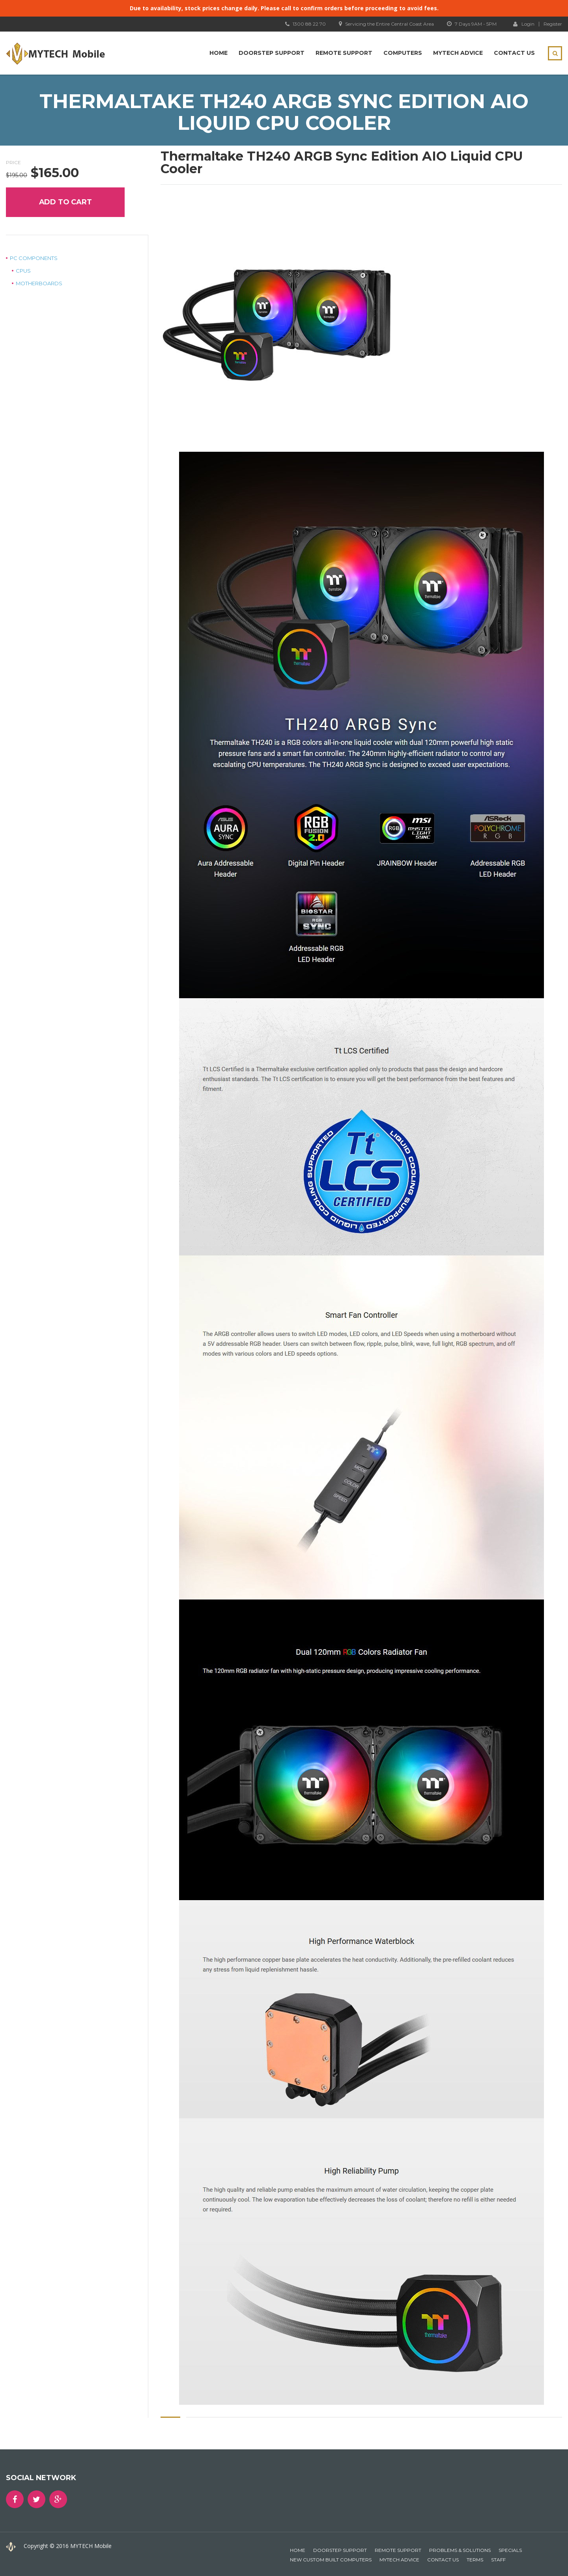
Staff (498, 2560)
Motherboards (39, 283)
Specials (510, 2550)
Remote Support (344, 52)
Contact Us (514, 52)
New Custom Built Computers (331, 2560)
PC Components (34, 258)
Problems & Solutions (460, 2550)
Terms (475, 2560)
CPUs (23, 271)
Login (523, 23)
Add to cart (65, 202)
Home (218, 52)
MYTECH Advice (458, 52)
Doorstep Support (272, 52)
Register (553, 24)
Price (13, 162)
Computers (402, 52)
